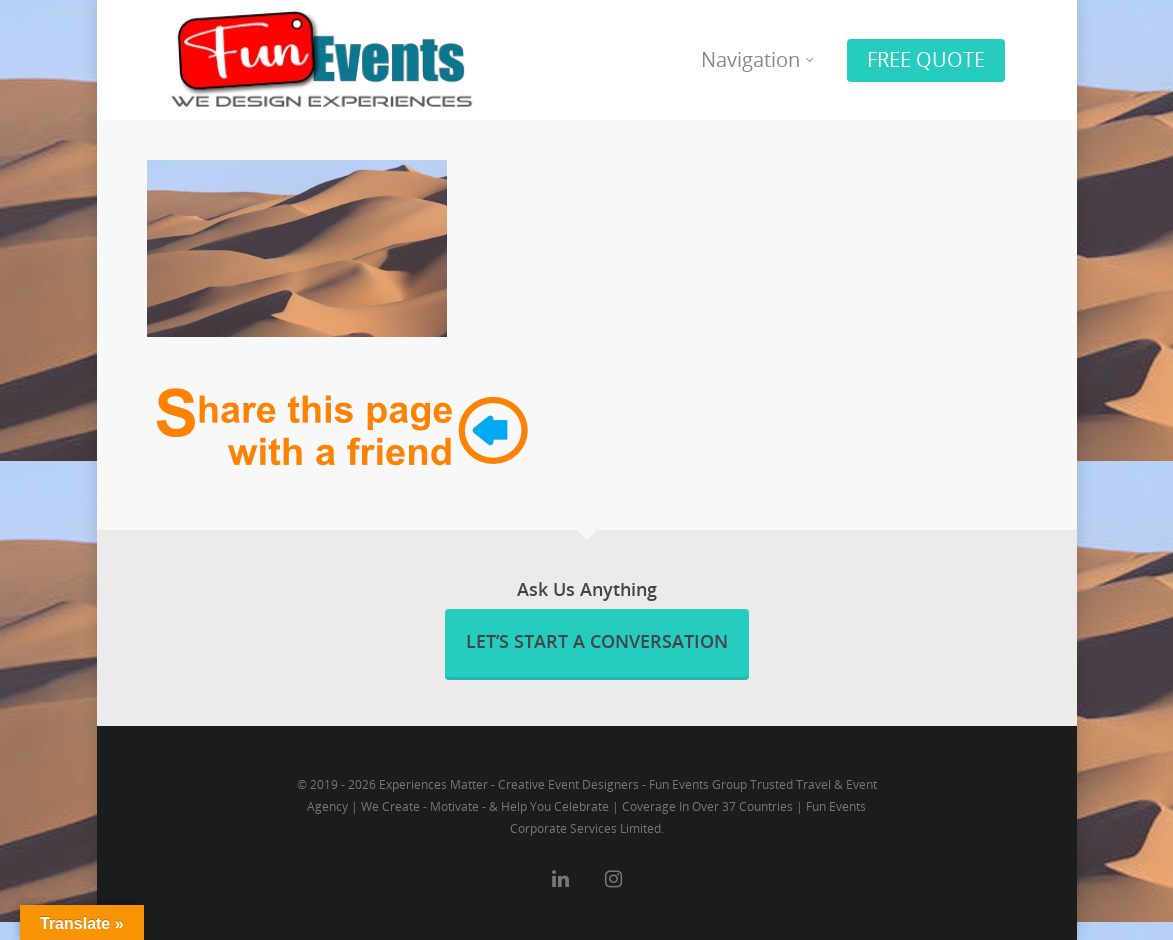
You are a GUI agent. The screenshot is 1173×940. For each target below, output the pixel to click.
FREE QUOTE (926, 59)
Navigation (758, 59)
